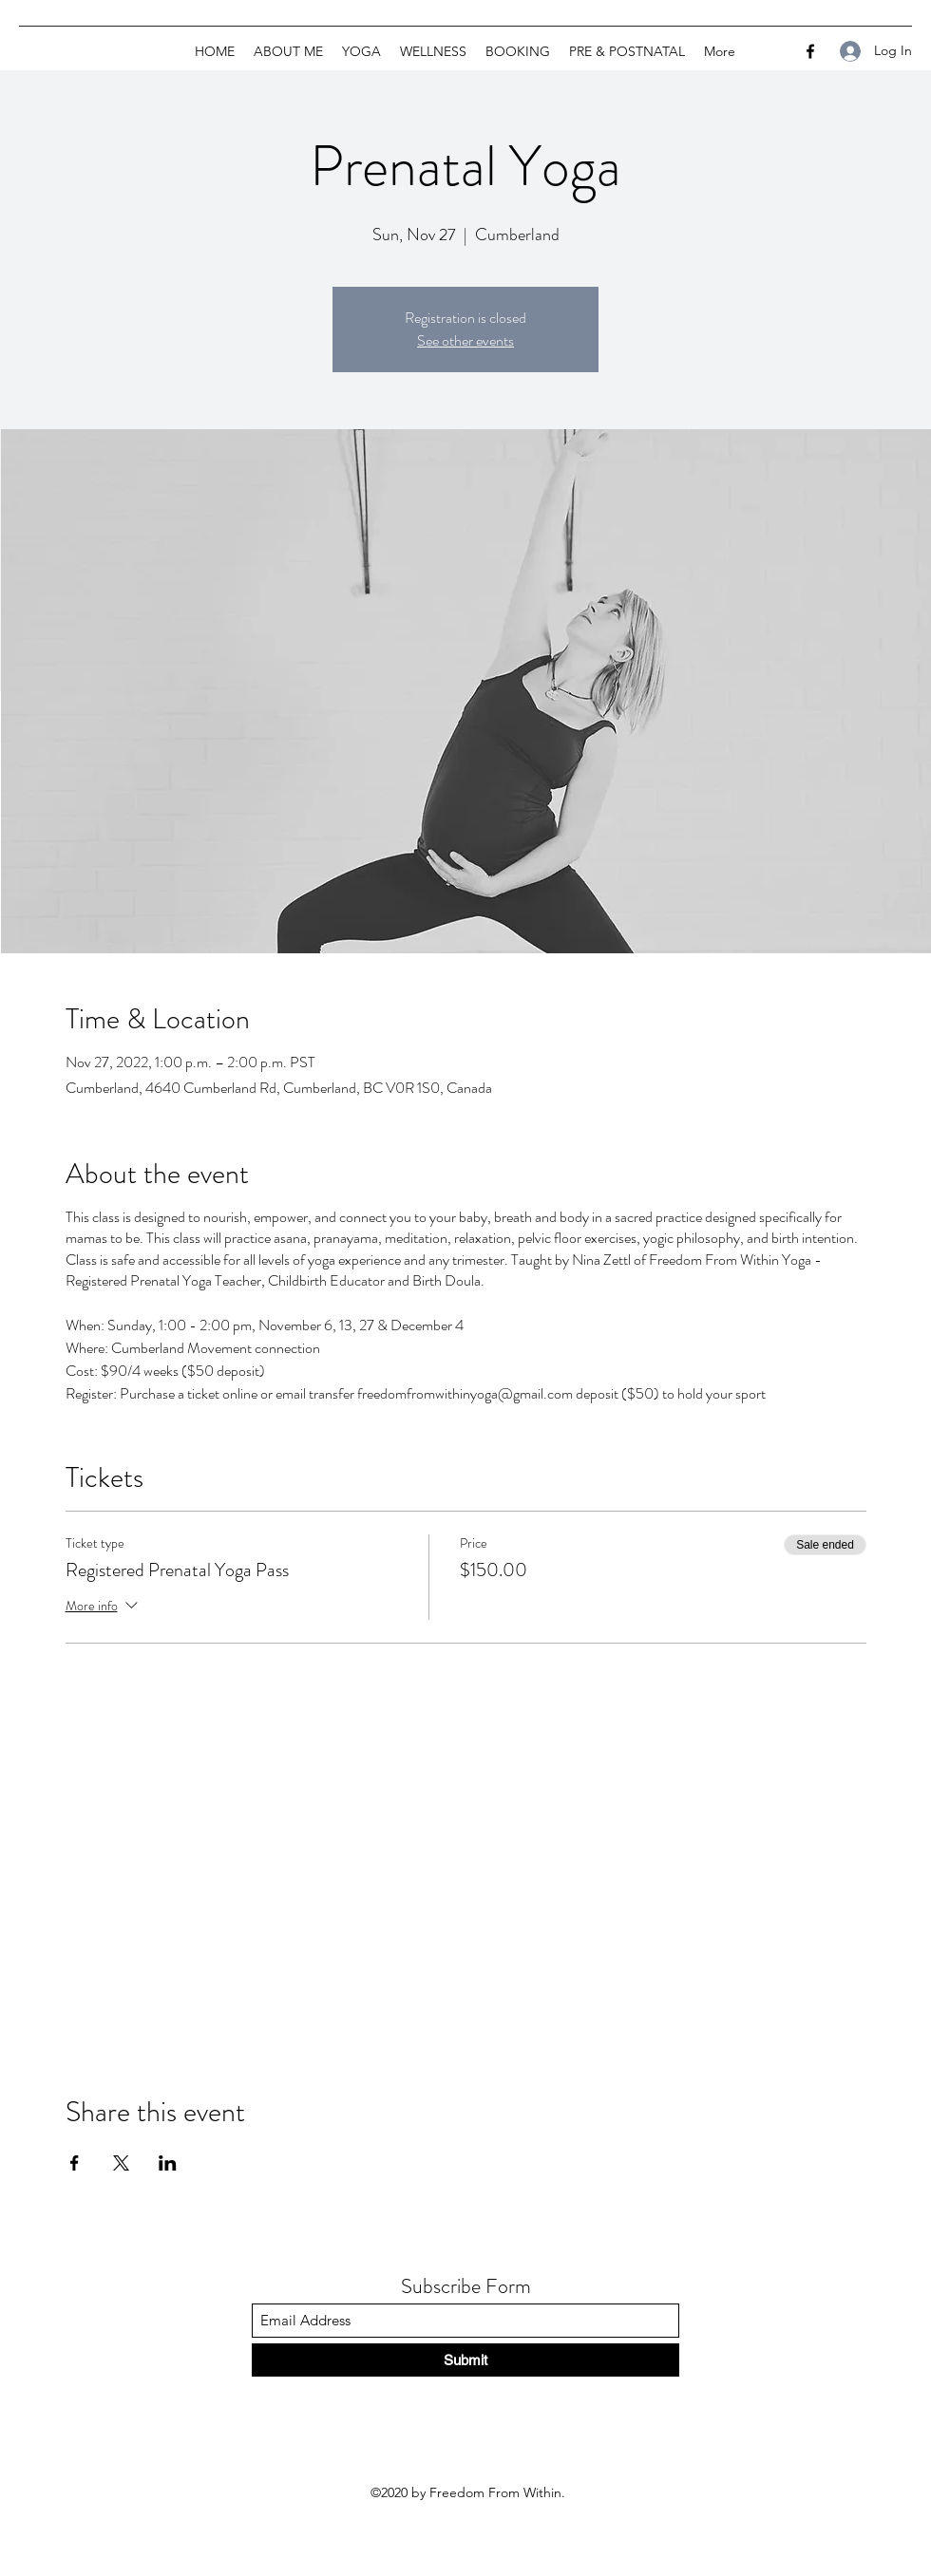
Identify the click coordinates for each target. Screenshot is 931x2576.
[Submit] (465, 2360)
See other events (465, 340)
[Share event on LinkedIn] (168, 2163)
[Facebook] (810, 51)
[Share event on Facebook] (75, 2163)
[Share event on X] (121, 2163)
